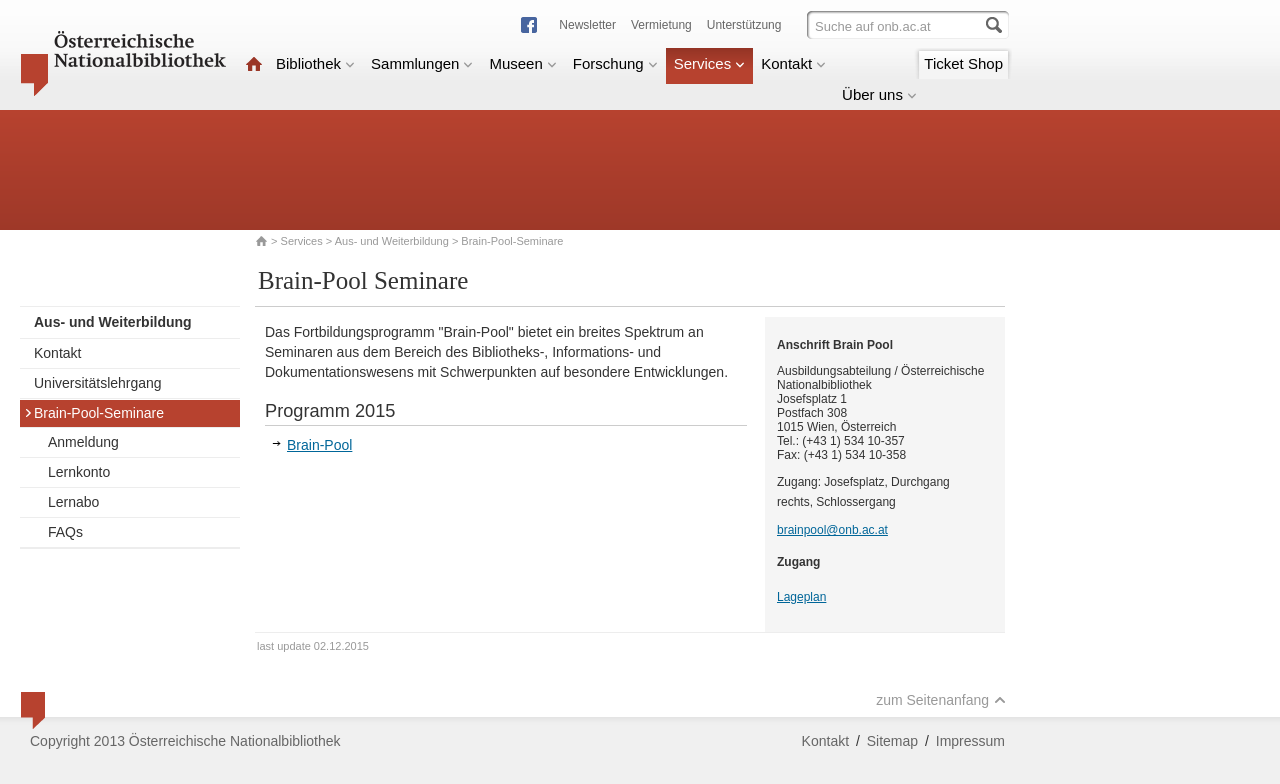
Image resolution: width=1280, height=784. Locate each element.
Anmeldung (83, 442)
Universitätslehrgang (98, 383)
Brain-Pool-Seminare (94, 413)
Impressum (970, 741)
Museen (522, 63)
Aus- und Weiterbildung (392, 241)
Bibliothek (315, 63)
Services (710, 63)
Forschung (615, 63)
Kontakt (793, 63)
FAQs (65, 532)
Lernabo (73, 502)
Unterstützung (744, 25)
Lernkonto (79, 472)
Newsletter (587, 25)
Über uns (879, 94)
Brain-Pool (319, 445)
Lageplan (801, 597)
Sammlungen (422, 63)
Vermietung (661, 25)
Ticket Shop (963, 63)
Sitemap (892, 741)
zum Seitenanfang (941, 700)
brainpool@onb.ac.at (832, 530)
